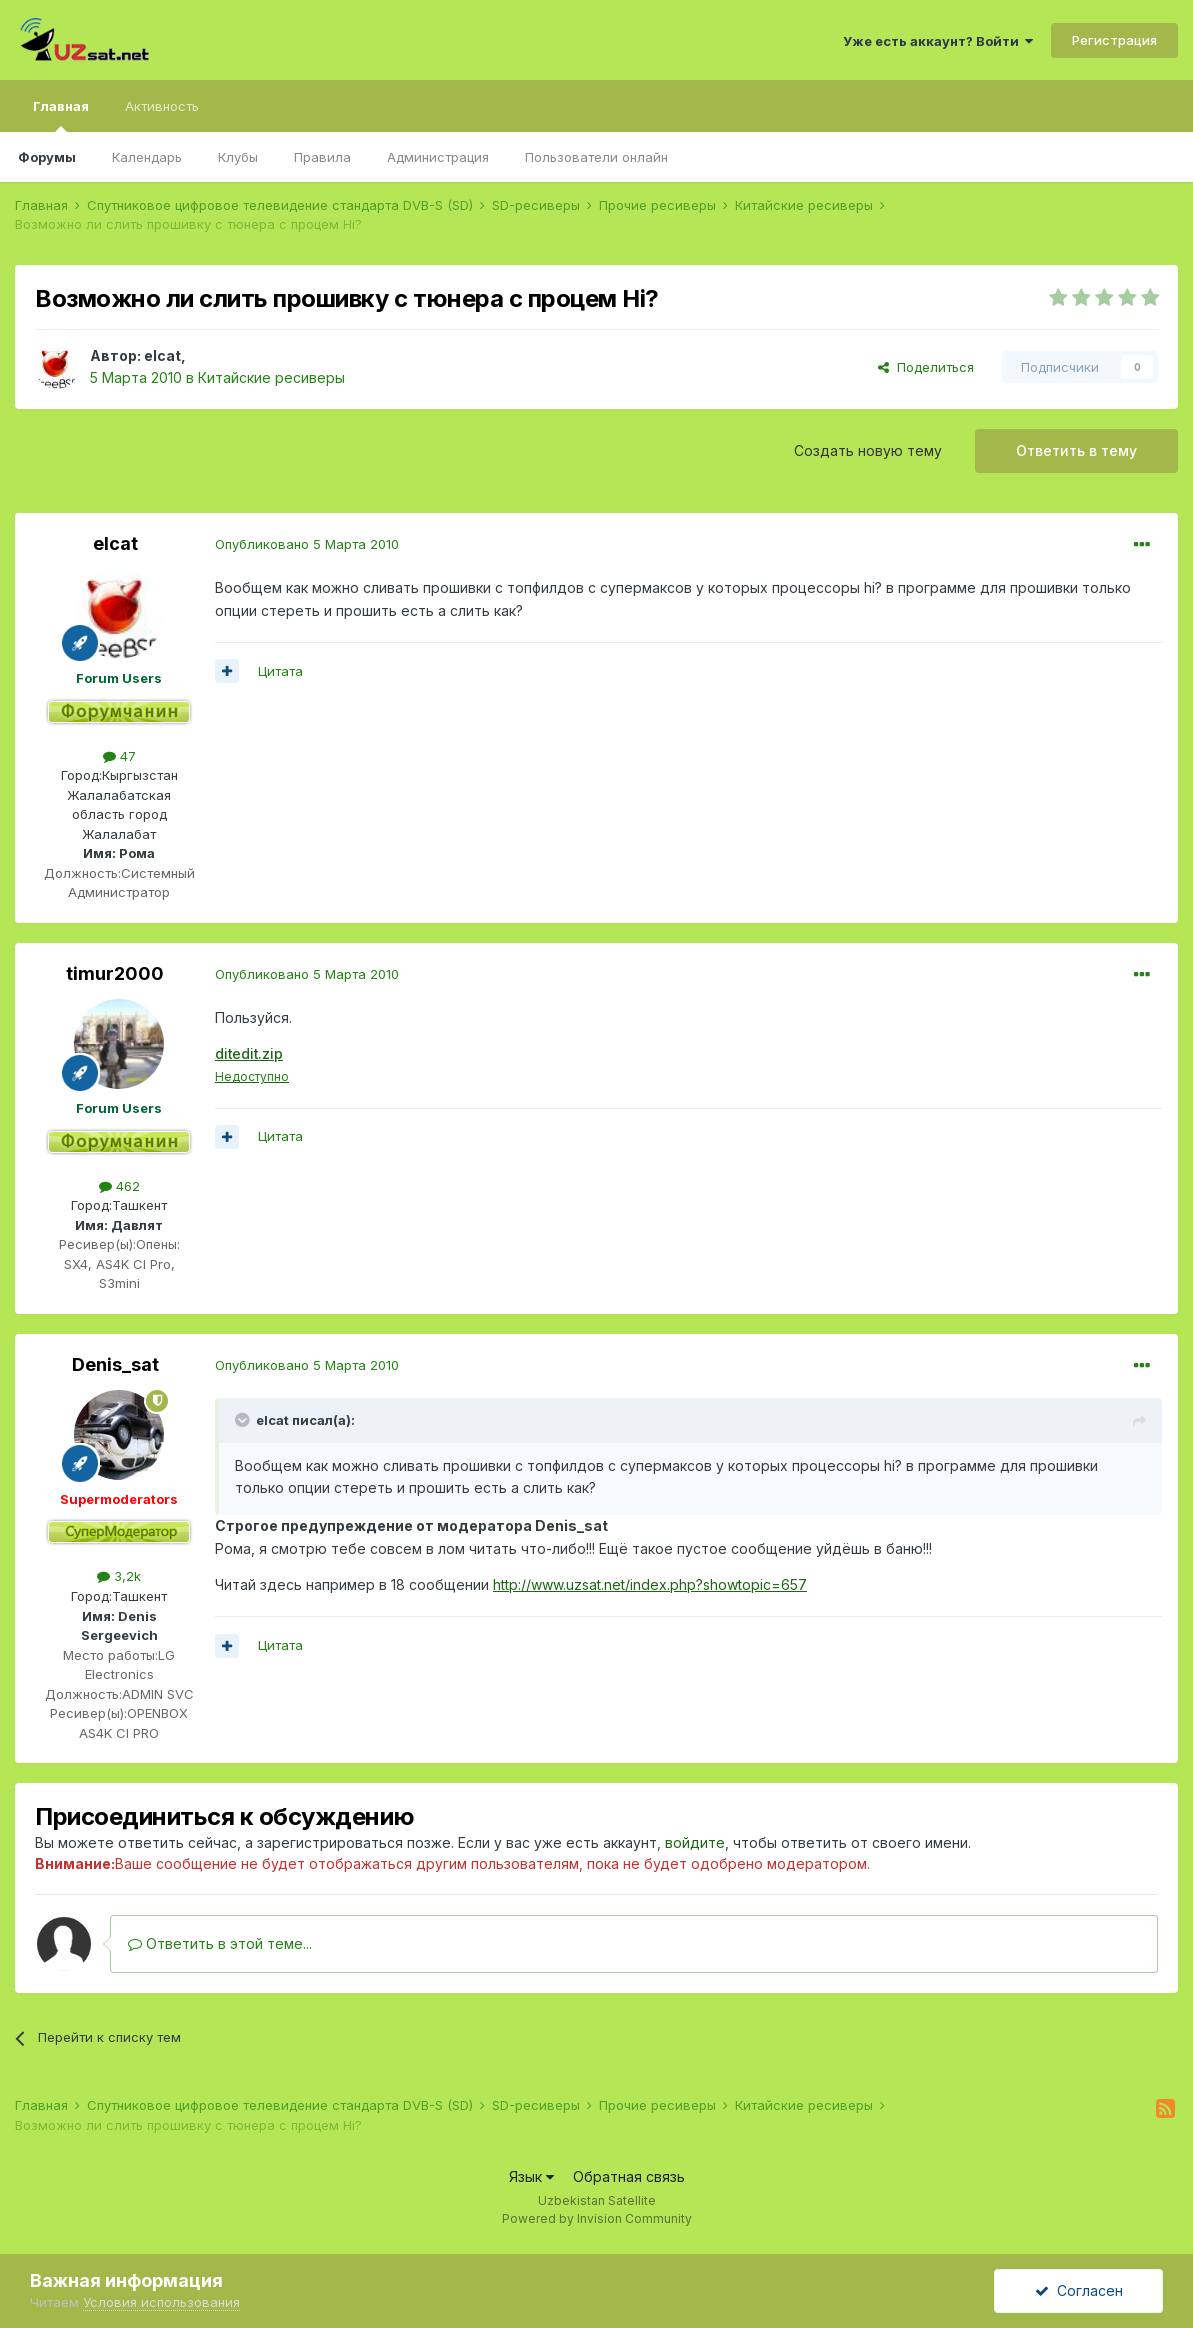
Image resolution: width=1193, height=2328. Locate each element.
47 (119, 756)
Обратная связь (629, 2176)
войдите (695, 1842)
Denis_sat (115, 1364)
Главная (61, 115)
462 (119, 1186)
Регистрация (1114, 40)
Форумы (47, 157)
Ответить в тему (1076, 450)
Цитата (280, 671)
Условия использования (161, 2302)
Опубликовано (307, 544)
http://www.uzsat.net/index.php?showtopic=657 (650, 1584)
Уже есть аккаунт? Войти (938, 41)
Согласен (1079, 2290)
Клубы (238, 157)
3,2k (119, 1576)
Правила (322, 157)
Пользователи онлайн (596, 157)
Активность (162, 106)
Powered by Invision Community (597, 2218)
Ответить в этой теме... (220, 1943)
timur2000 (115, 973)
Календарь (147, 157)
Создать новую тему (868, 450)
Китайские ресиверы (271, 377)
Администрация (438, 157)
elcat (162, 355)
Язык (531, 2176)
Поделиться (926, 367)
